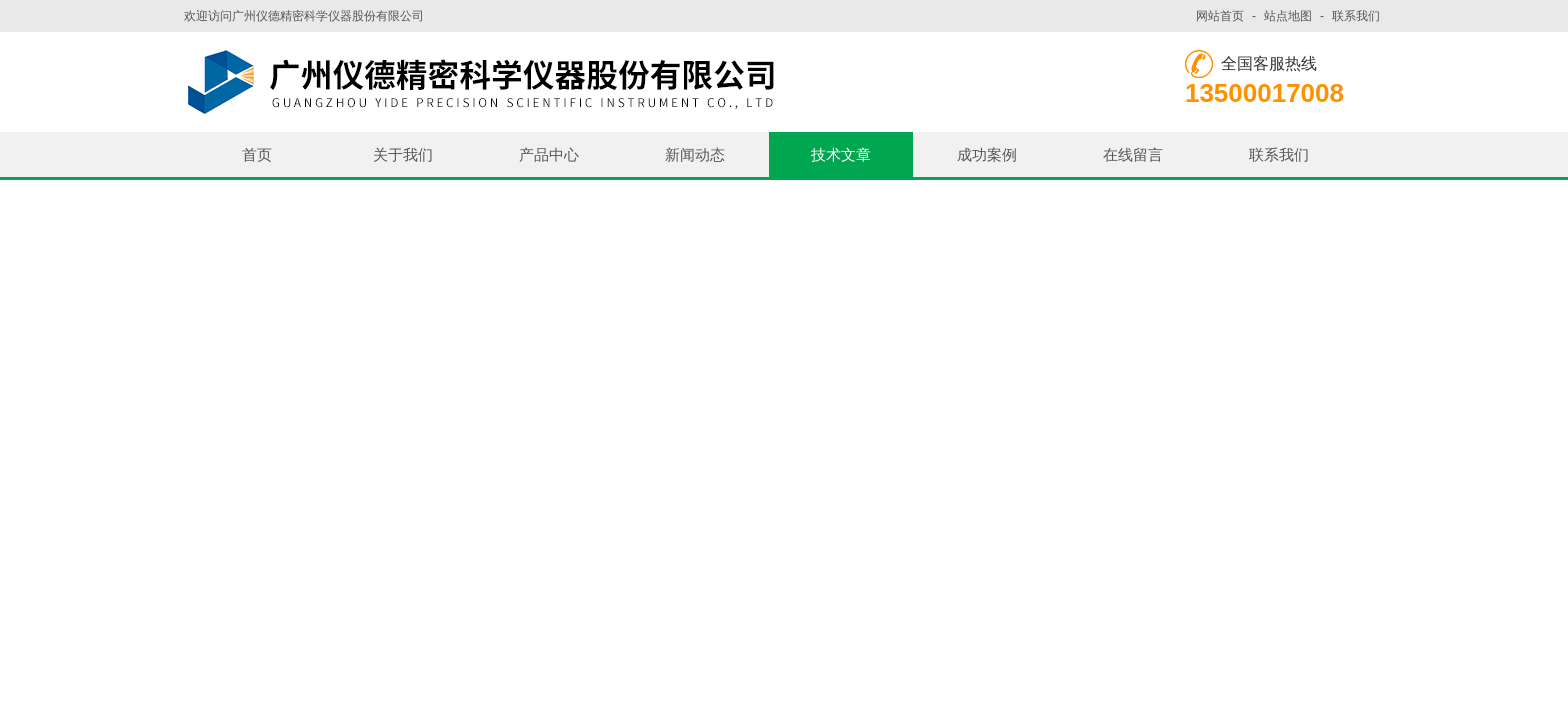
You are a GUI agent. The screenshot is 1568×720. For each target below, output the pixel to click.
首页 (257, 154)
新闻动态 (695, 154)
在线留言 (1133, 154)
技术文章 (841, 154)
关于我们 (403, 154)
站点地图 (1288, 16)
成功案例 (987, 154)
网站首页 (1220, 16)
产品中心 (549, 154)
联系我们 (1356, 16)
